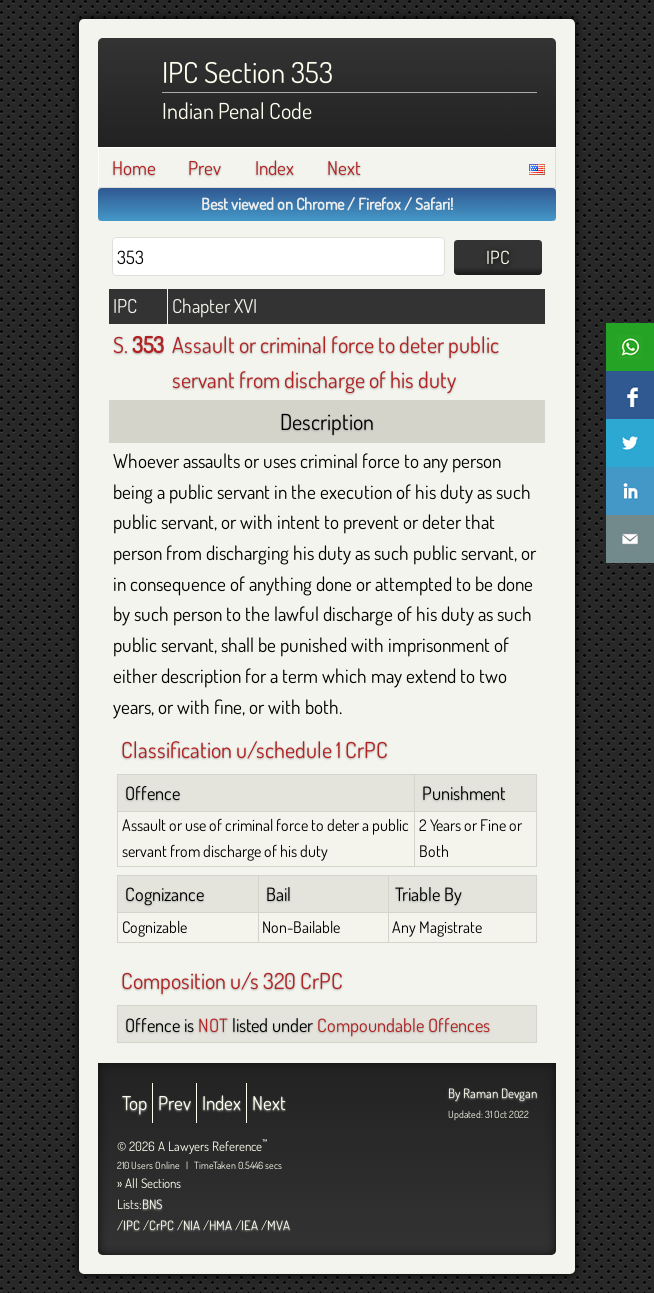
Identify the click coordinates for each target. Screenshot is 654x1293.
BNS (152, 1204)
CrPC (161, 1225)
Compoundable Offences (403, 1024)
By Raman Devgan (492, 1093)
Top (134, 1102)
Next (344, 167)
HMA (220, 1225)
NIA (191, 1225)
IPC (131, 1225)
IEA (249, 1225)
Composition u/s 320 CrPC (232, 980)
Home (134, 167)
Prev (204, 167)
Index (274, 167)
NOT (213, 1024)
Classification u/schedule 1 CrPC (254, 749)
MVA (278, 1225)
